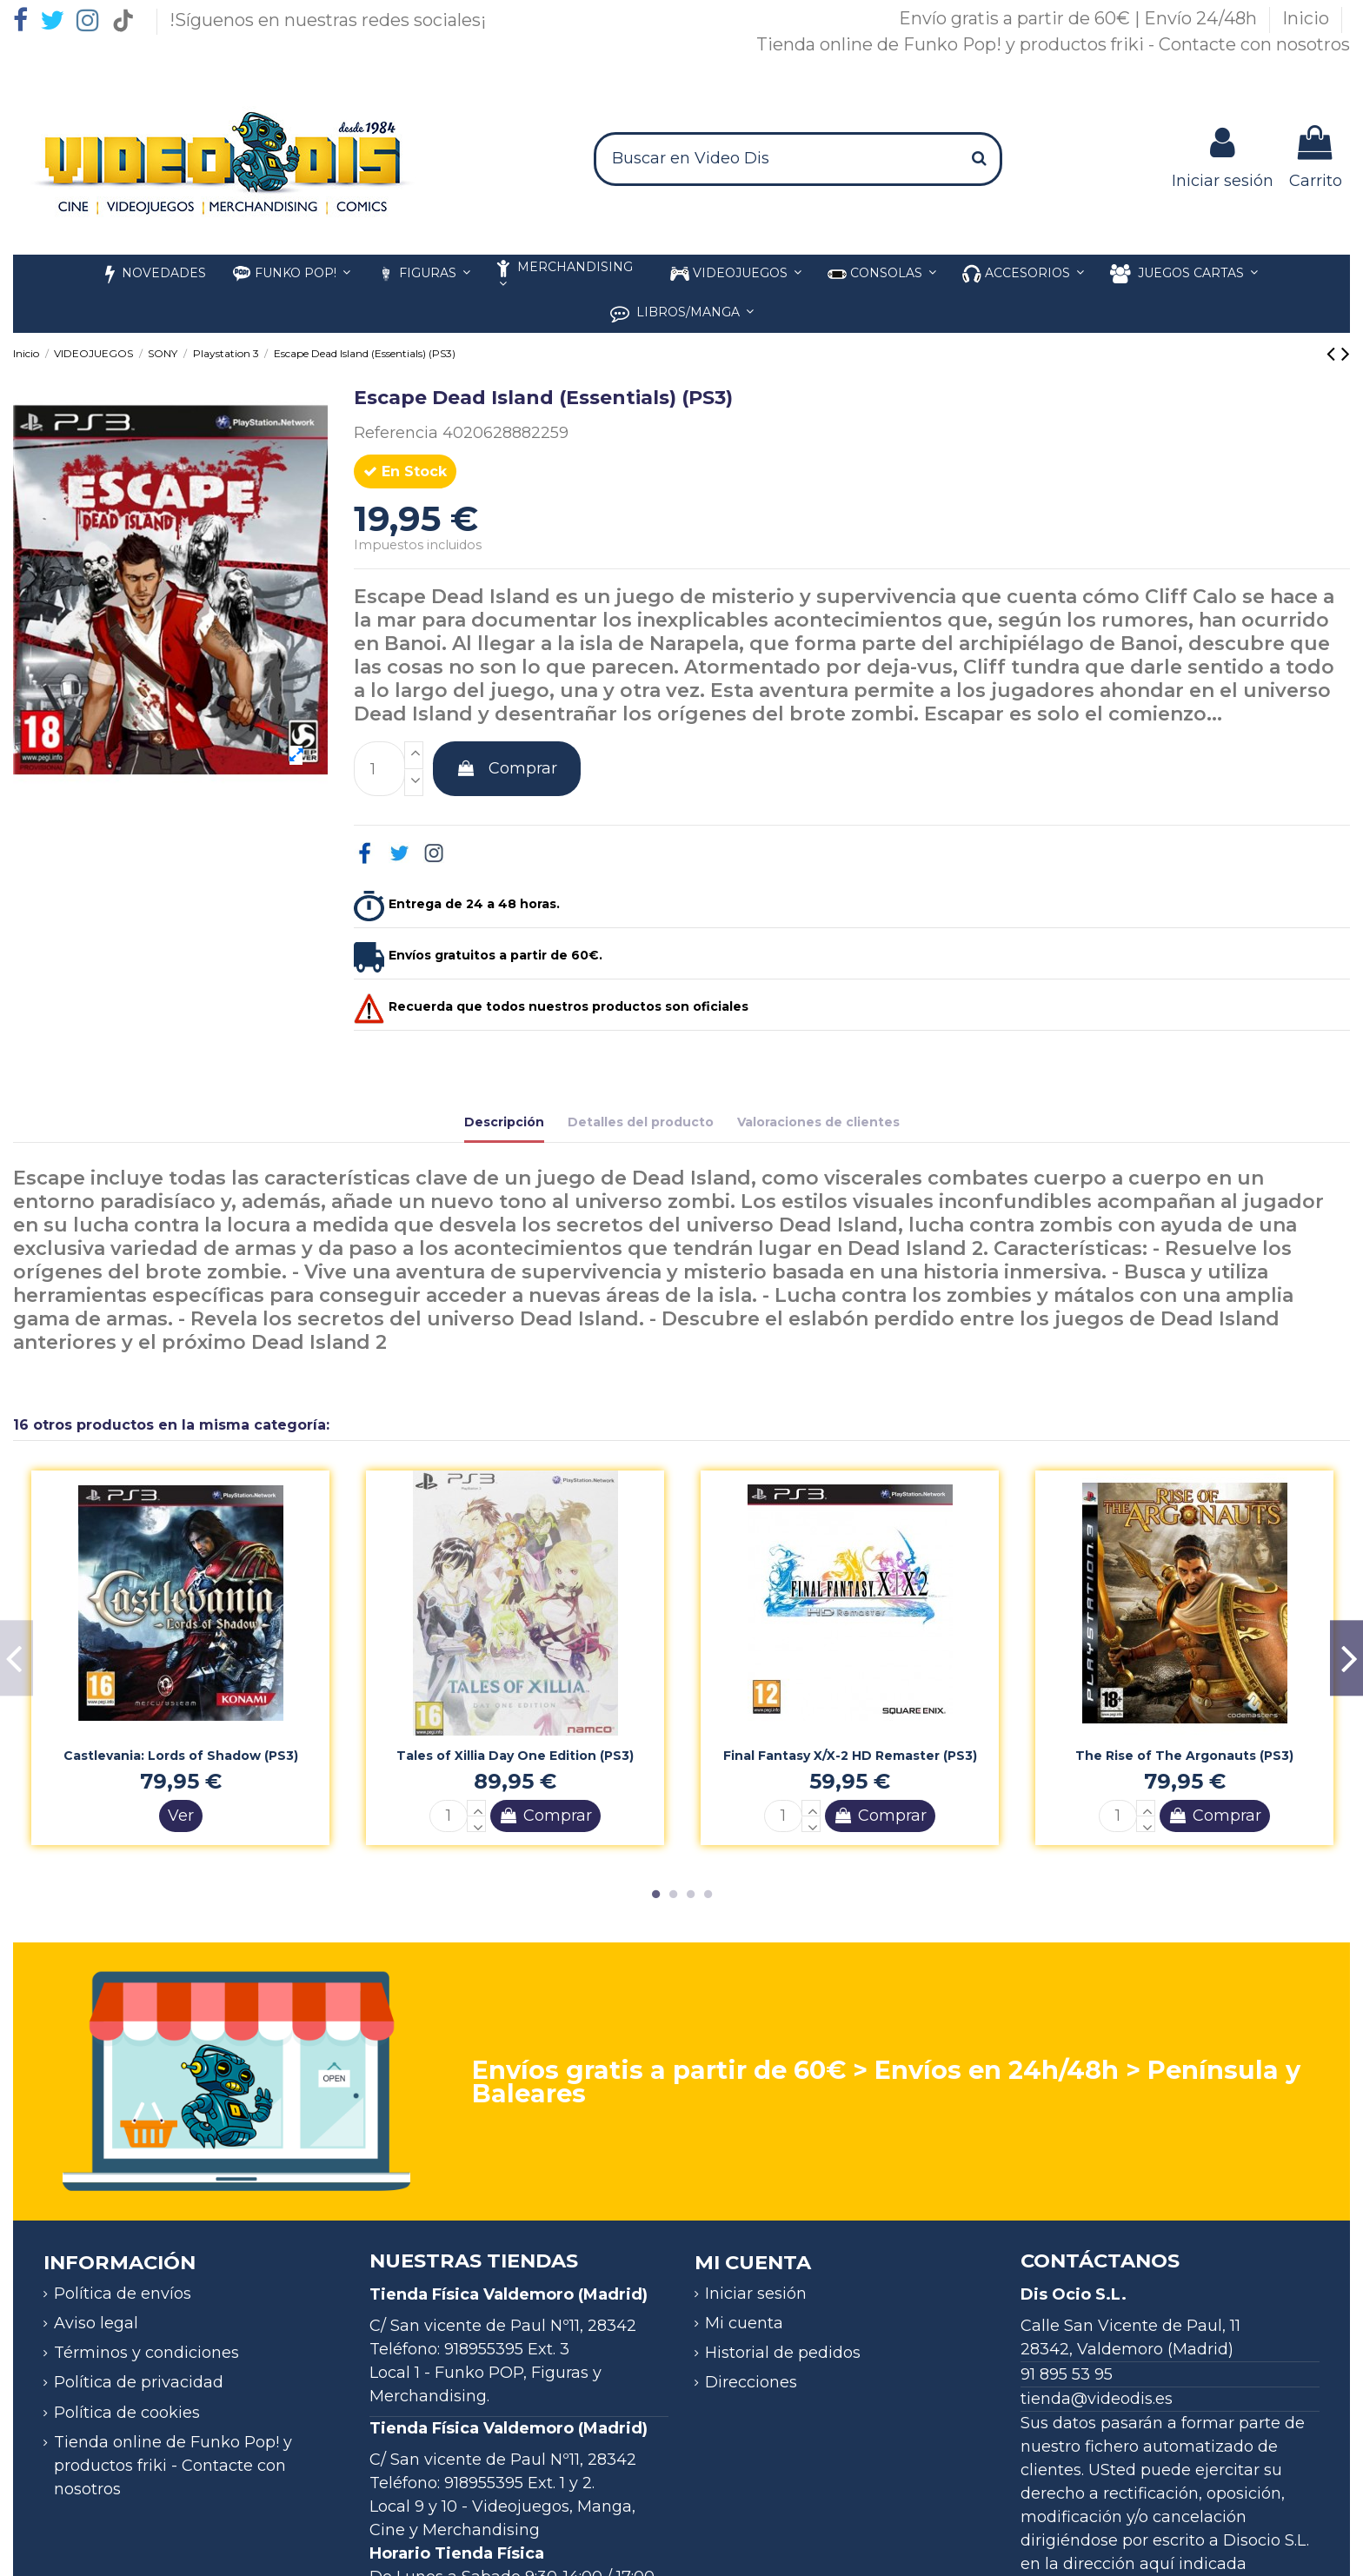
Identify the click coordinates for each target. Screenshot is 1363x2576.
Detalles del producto (641, 1122)
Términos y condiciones (146, 2352)
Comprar (506, 768)
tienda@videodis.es (1097, 2398)
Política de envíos (122, 2293)
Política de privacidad (138, 2382)
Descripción (504, 1122)
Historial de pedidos (783, 2352)
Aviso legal (96, 2323)
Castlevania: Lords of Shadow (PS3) (180, 1755)
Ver (181, 1815)
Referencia (396, 432)
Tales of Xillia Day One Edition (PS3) (515, 1755)
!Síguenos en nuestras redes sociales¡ (328, 20)
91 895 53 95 (1067, 2374)
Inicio (1307, 18)
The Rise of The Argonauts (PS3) (1184, 1755)
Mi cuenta (744, 2323)
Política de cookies (127, 2412)
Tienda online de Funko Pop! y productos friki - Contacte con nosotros (1053, 44)
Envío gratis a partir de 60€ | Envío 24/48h (1080, 18)
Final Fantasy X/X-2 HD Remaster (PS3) (850, 1755)
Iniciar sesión (756, 2293)
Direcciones (751, 2382)
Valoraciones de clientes (818, 1122)
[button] (1023, 274)
